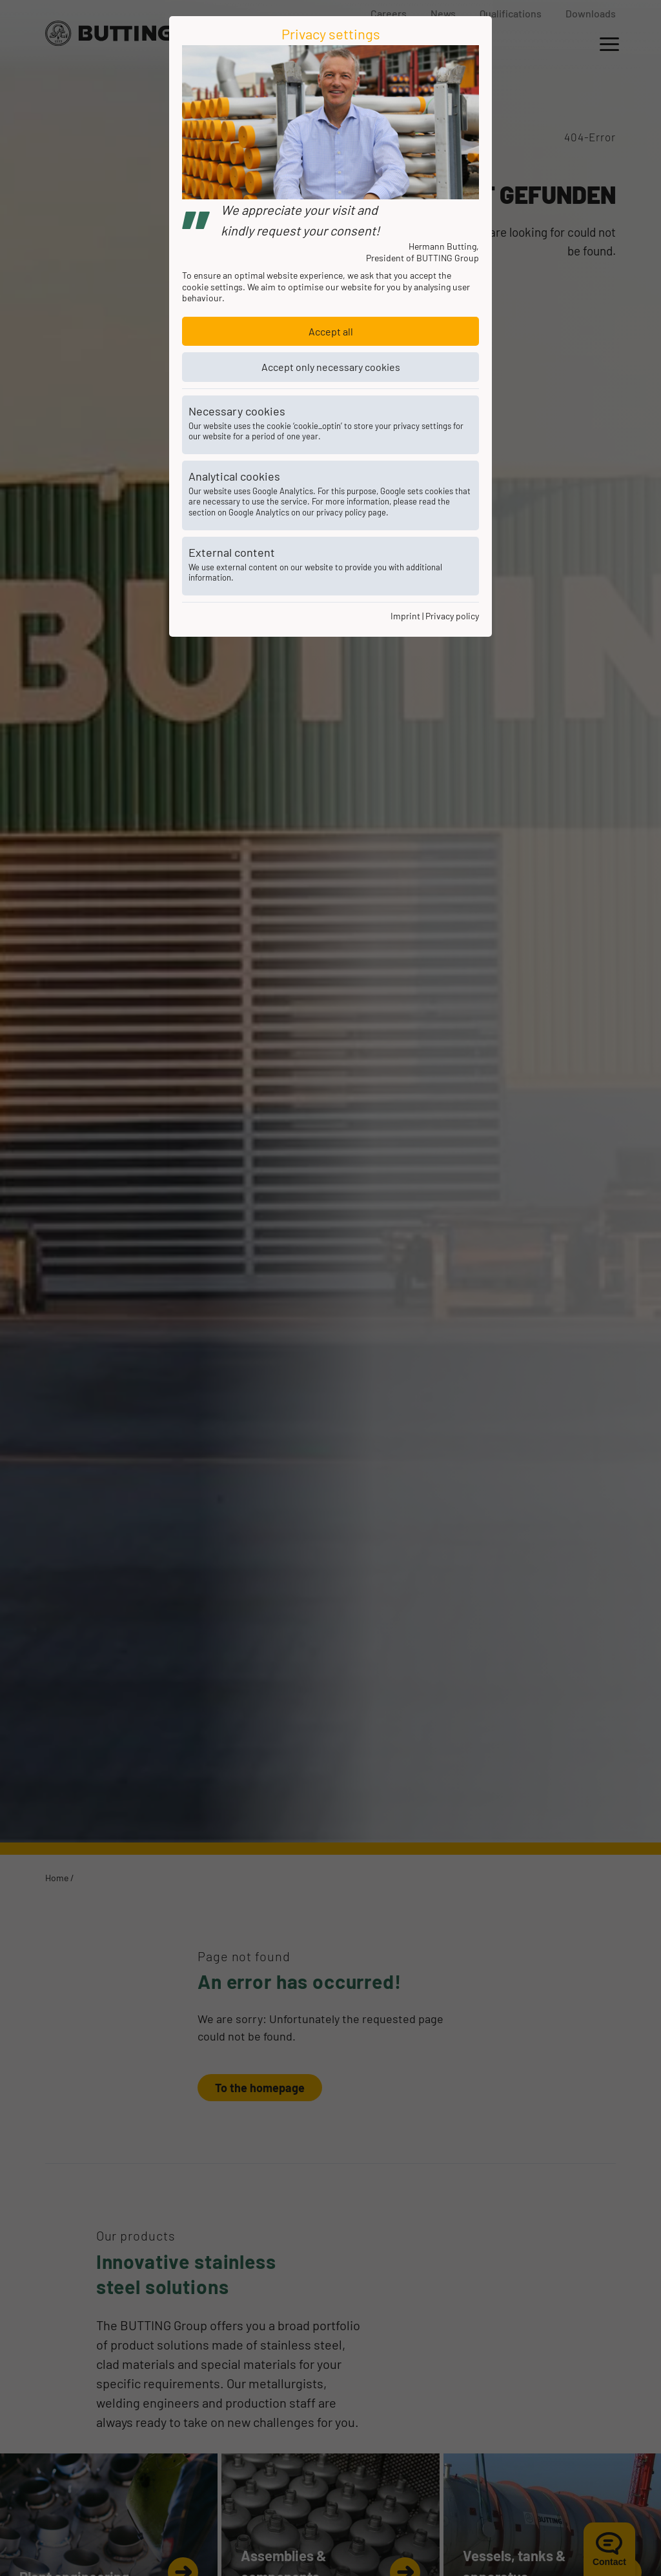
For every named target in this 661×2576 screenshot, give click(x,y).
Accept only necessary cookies (330, 367)
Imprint (405, 615)
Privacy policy (452, 615)
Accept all (331, 331)
